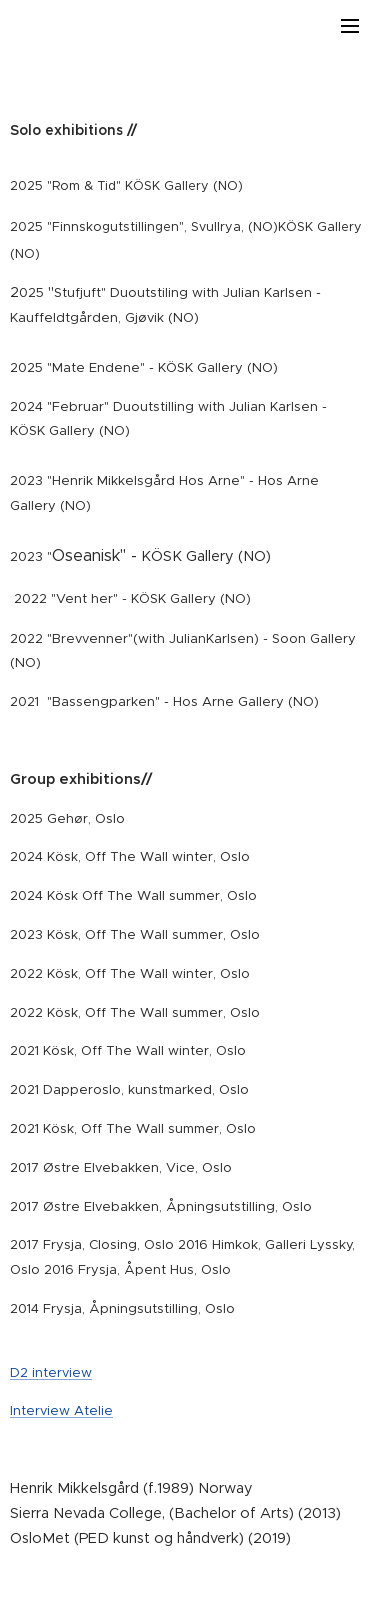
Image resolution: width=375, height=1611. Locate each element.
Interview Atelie (61, 1410)
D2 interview (51, 1371)
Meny (350, 26)
